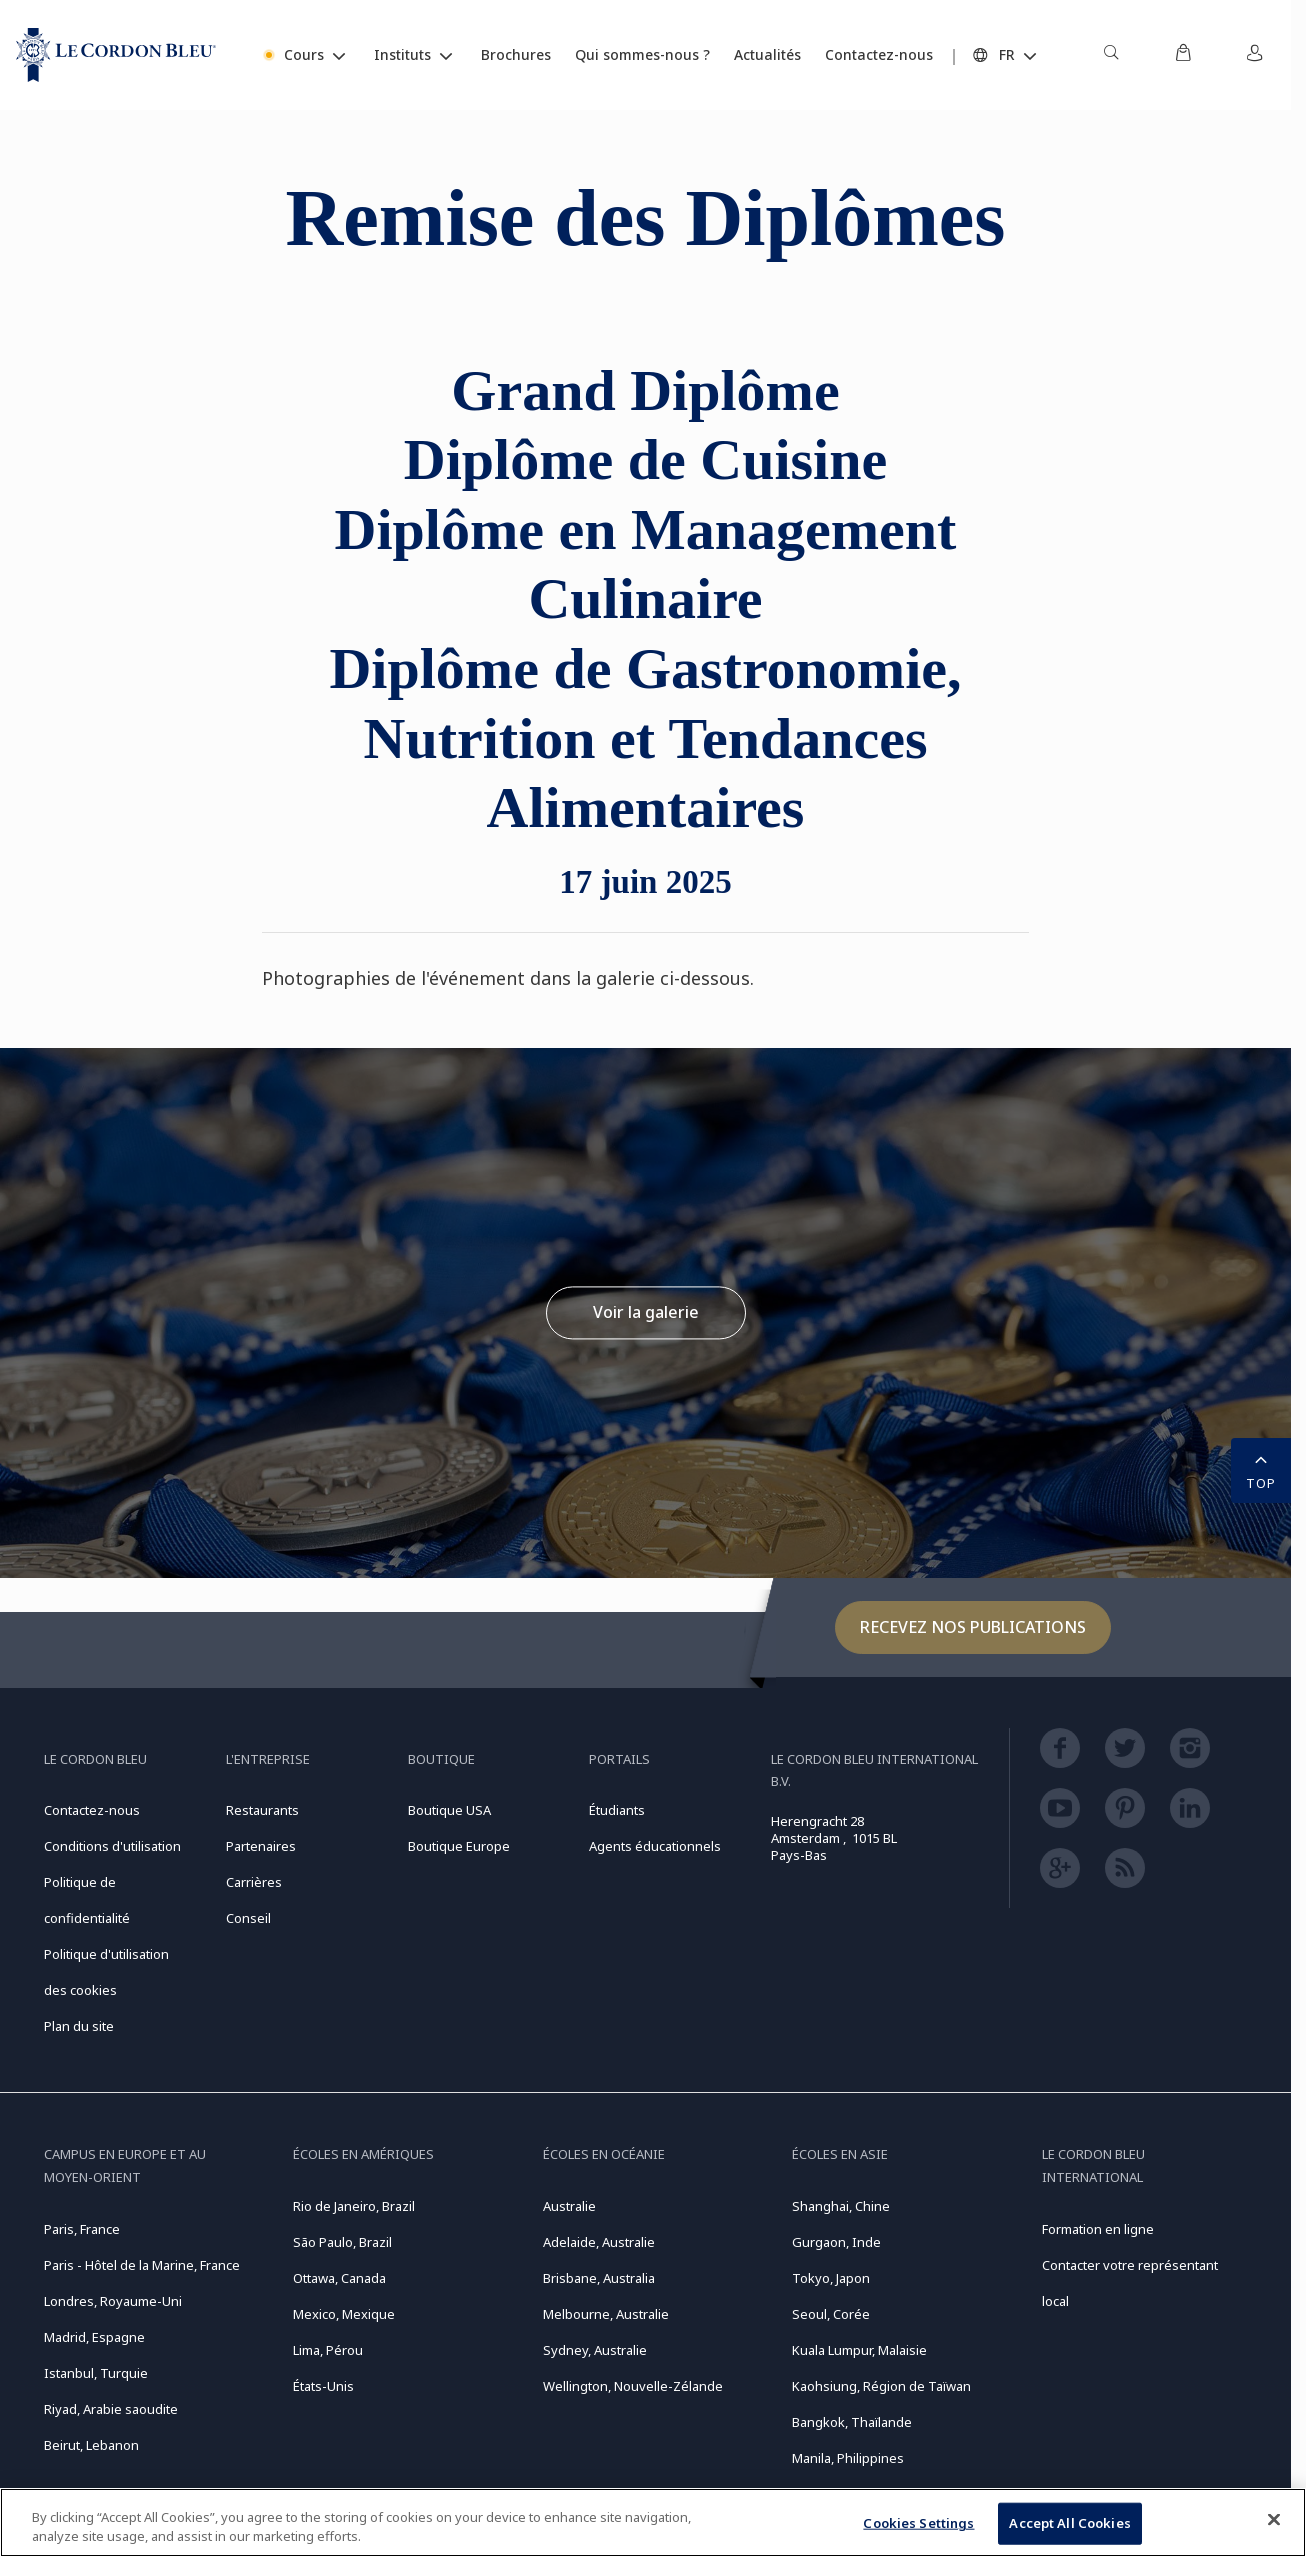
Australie (569, 2206)
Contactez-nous (92, 1810)
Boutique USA (449, 1810)
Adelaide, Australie (599, 2242)
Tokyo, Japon (831, 2278)
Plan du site (79, 2026)
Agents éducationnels (655, 1846)
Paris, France (82, 2229)
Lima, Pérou (328, 2350)
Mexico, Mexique (344, 2314)
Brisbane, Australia (599, 2278)
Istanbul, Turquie (96, 2373)
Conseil (248, 1918)
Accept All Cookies (1069, 2523)
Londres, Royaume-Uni (113, 2301)
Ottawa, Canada (339, 2278)
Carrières (254, 1882)
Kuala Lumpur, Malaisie (859, 2350)
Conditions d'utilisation (112, 1846)
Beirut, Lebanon (91, 2445)
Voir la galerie (646, 1312)
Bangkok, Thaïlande (852, 2422)
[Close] (1274, 2520)
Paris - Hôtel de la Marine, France (142, 2265)
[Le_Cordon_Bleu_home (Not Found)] (116, 55)
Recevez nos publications (973, 1627)
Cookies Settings (918, 2523)
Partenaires (261, 1846)
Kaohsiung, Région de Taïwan (881, 2386)
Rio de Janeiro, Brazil (354, 2206)
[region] (653, 2522)
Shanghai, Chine (841, 2206)
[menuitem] (1111, 55)
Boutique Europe (459, 1846)
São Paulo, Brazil (342, 2242)
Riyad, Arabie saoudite (111, 2409)
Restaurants (262, 1810)
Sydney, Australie (595, 2350)
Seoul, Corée (831, 2314)
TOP (1261, 1469)
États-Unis (323, 2386)
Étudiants (617, 1810)
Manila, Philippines (848, 2458)
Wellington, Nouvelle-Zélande (633, 2386)
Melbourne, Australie (606, 2314)
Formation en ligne (1098, 2229)
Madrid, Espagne (94, 2337)
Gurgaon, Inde (836, 2242)
